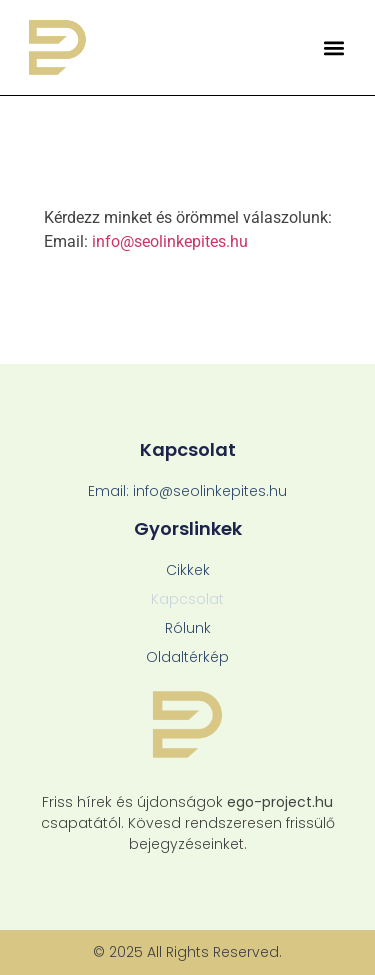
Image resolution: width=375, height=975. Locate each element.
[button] (333, 47)
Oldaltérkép (187, 657)
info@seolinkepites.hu (170, 241)
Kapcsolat (187, 599)
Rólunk (188, 628)
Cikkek (188, 570)
